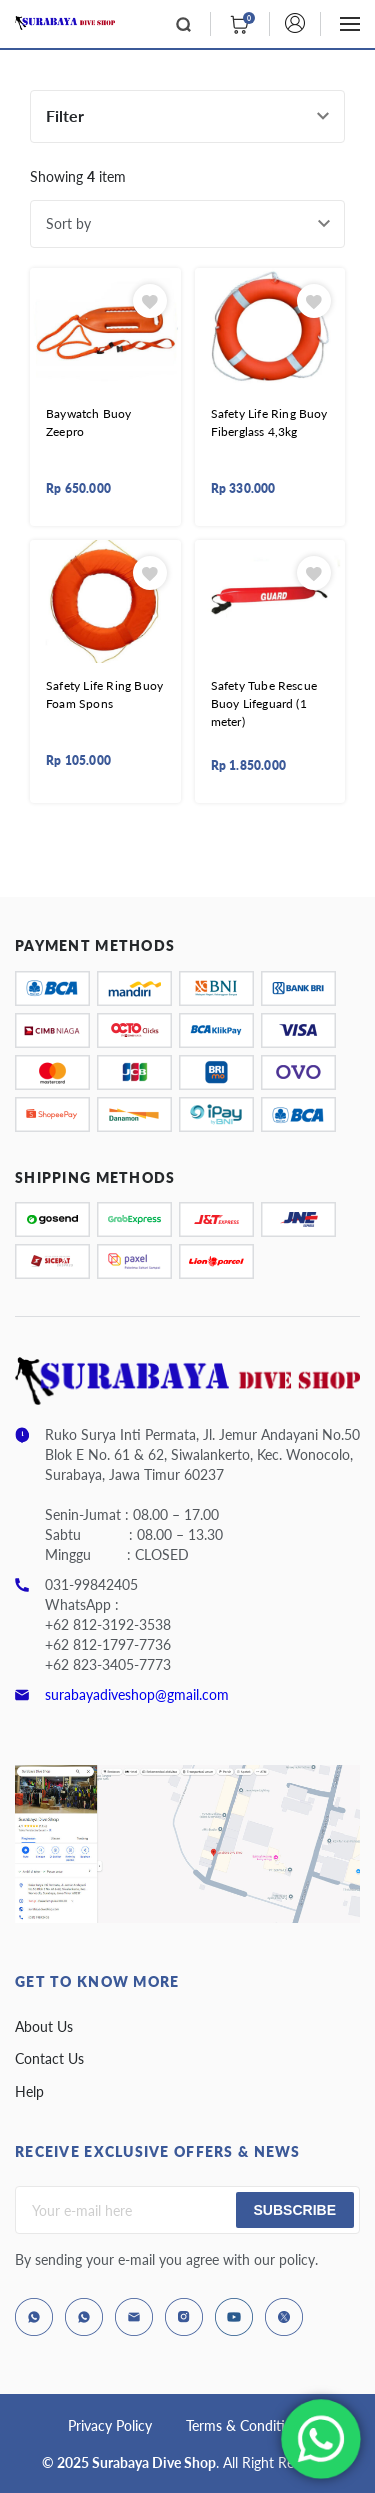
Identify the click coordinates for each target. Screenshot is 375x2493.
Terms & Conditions (246, 2425)
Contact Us (49, 2058)
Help (29, 2091)
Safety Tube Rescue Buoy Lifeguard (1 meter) (264, 703)
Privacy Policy (110, 2425)
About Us (44, 2026)
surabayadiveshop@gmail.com (137, 1694)
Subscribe (295, 2210)
